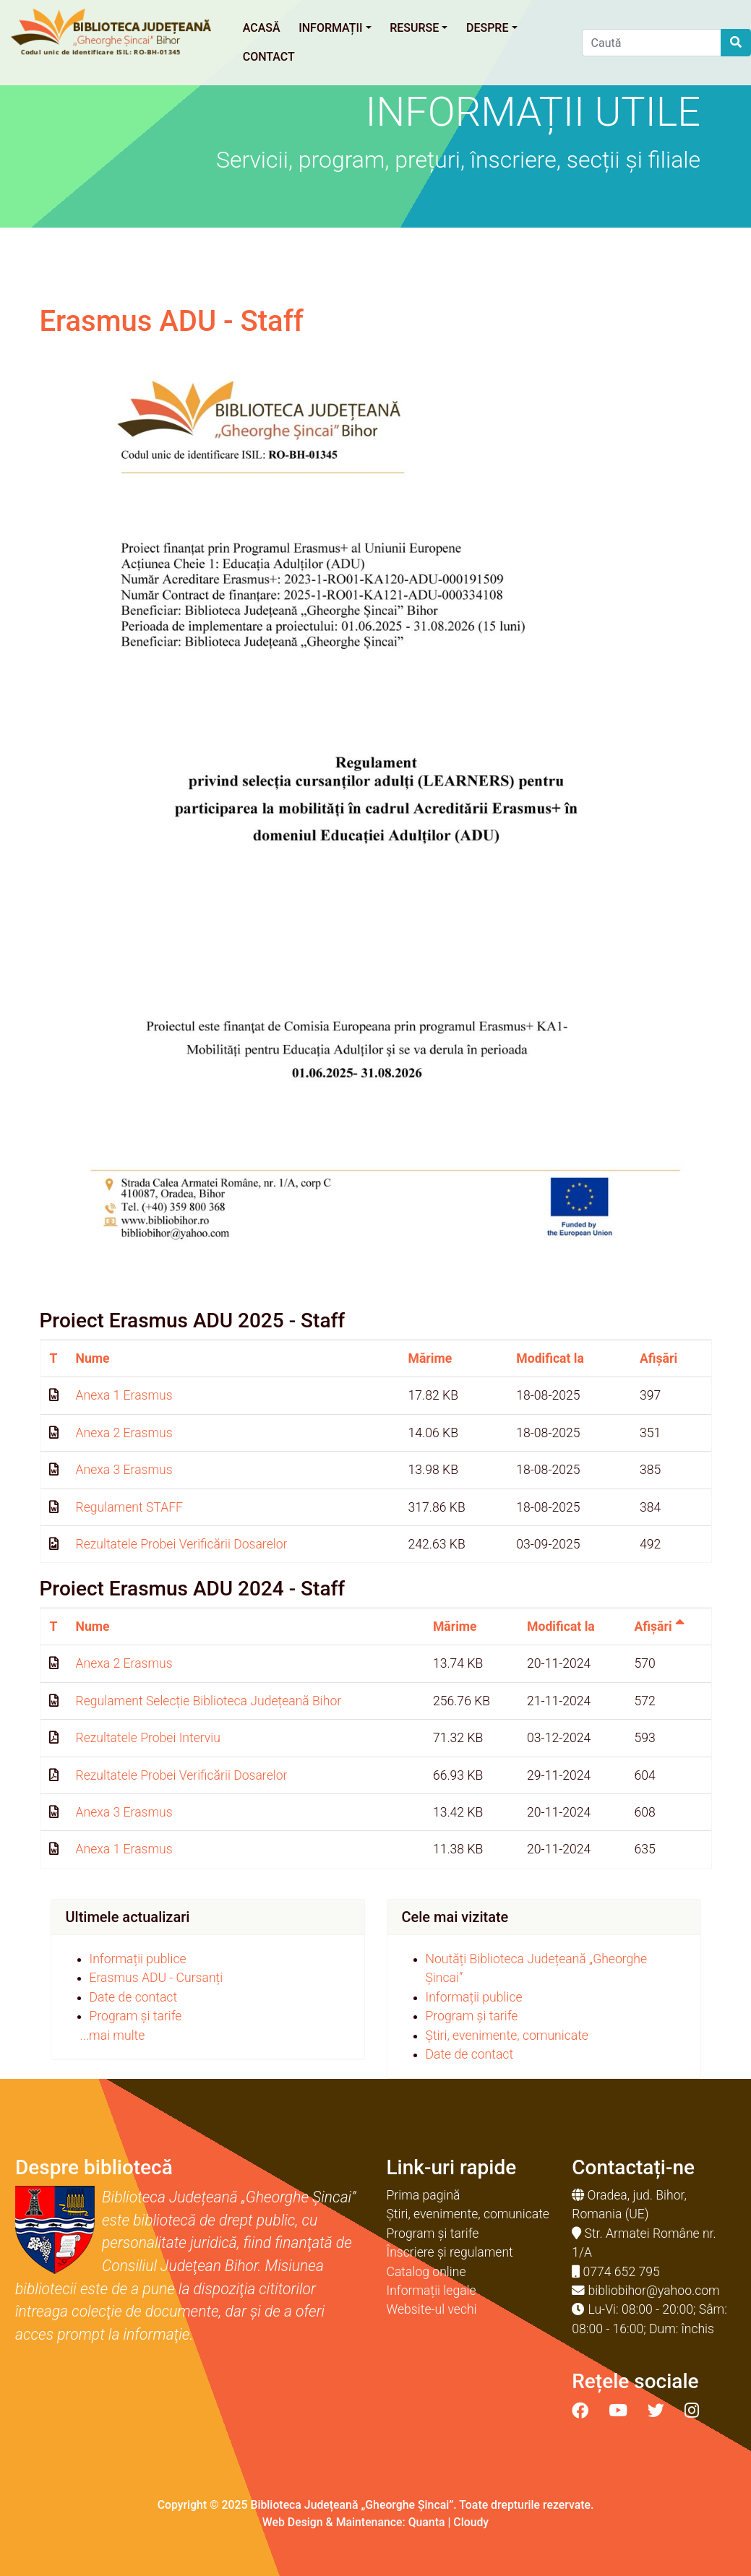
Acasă (261, 28)
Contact (269, 57)
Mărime (430, 1358)
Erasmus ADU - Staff (172, 321)
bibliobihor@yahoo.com (654, 2290)
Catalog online (426, 2272)
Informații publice (138, 1959)
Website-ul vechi (432, 2309)
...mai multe (112, 2035)
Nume (93, 1358)
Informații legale (431, 2290)
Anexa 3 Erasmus (124, 1470)
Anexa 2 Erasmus (124, 1433)
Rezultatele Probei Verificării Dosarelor (182, 1544)
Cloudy (471, 2522)
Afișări (658, 1358)
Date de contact (134, 1997)
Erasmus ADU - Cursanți (156, 1977)
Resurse (418, 28)
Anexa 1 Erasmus (124, 1395)
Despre (492, 28)
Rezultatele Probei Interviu (148, 1738)
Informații (335, 28)
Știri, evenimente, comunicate (507, 2035)
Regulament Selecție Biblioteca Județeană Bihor (209, 1701)
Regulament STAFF (129, 1507)
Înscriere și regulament (450, 2252)
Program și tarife (136, 2016)
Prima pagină (423, 2195)
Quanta (426, 2522)
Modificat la (550, 1358)
